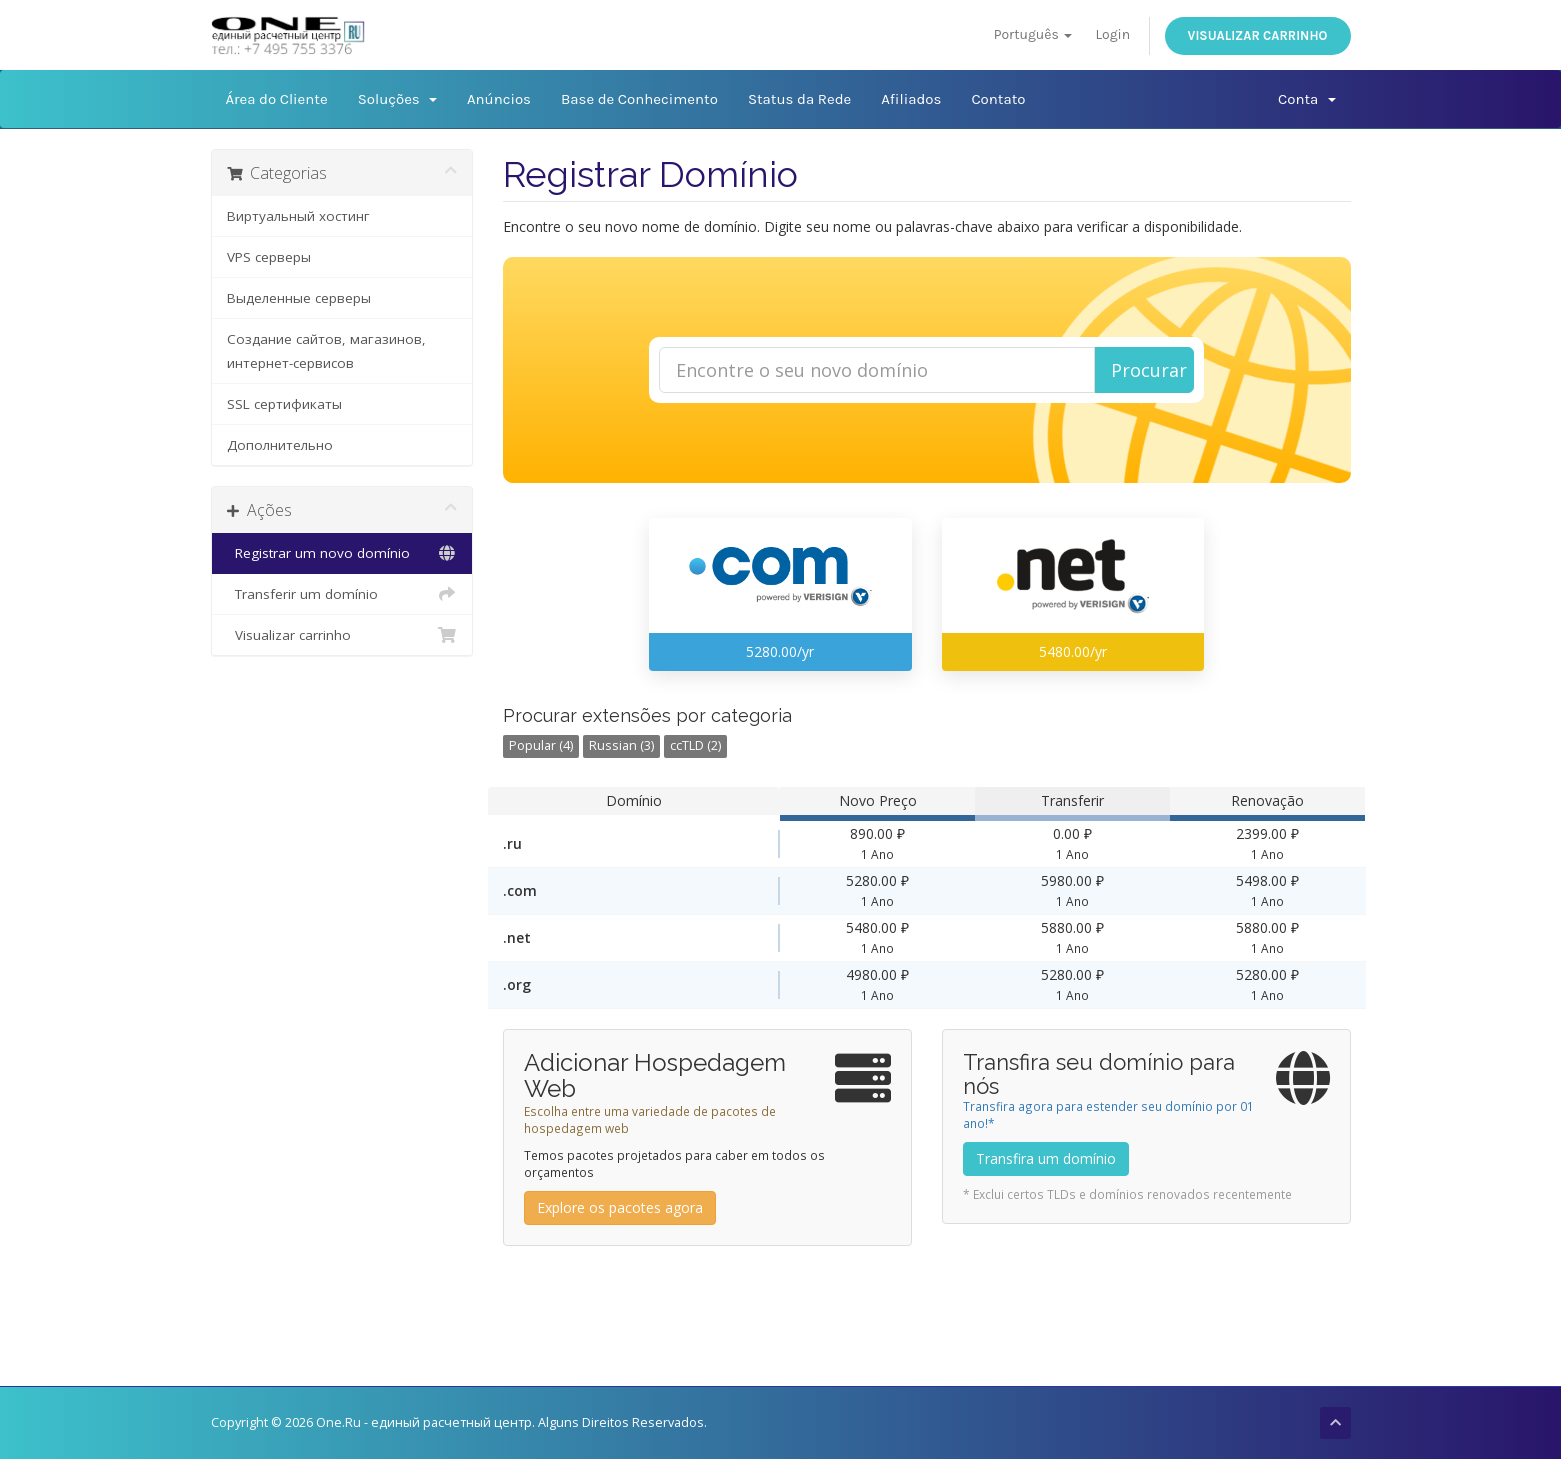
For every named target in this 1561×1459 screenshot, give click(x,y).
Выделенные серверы (299, 298)
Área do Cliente (277, 99)
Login (1112, 34)
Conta (1306, 99)
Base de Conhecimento (639, 99)
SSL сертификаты (284, 404)
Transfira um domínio (1046, 1158)
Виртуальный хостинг (298, 216)
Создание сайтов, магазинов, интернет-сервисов (326, 351)
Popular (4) (541, 745)
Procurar (1149, 370)
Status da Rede (799, 99)
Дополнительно (280, 445)
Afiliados (911, 99)
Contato (998, 99)
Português (1033, 34)
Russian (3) (621, 745)
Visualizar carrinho (1258, 35)
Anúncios (499, 99)
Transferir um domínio (342, 594)
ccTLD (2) (695, 745)
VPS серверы (269, 257)
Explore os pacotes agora (620, 1207)
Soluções (397, 99)
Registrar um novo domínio (342, 553)
